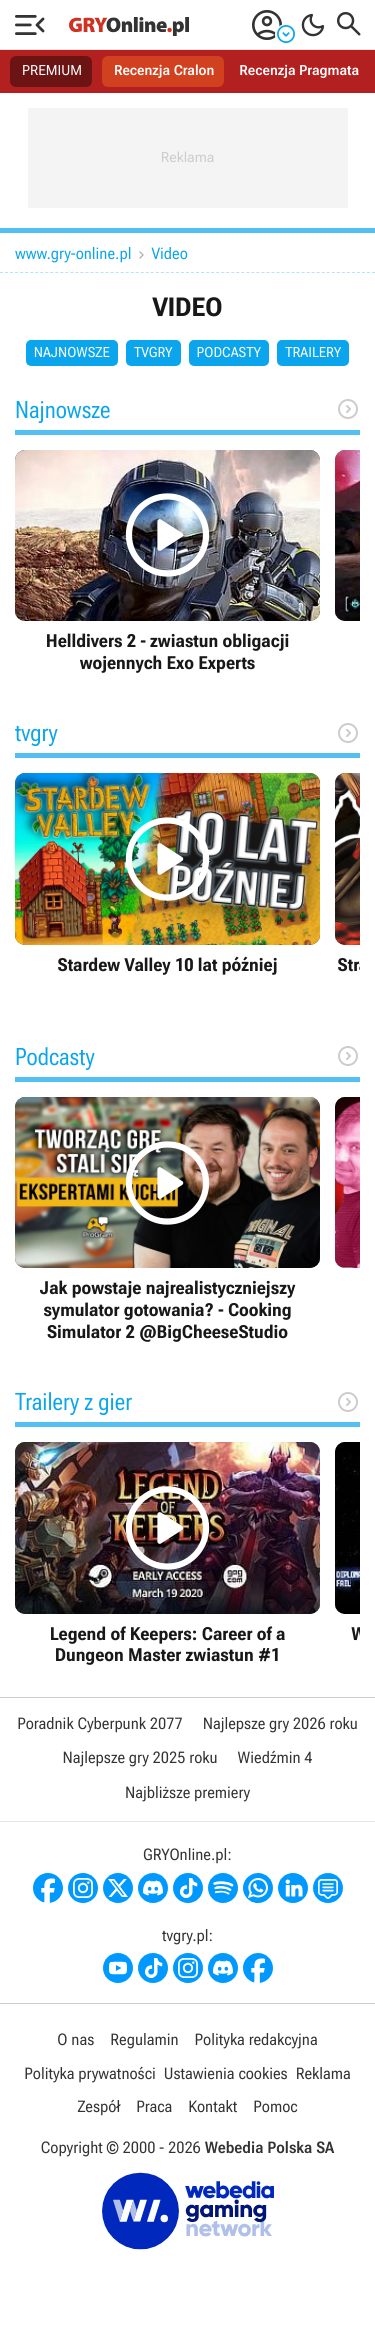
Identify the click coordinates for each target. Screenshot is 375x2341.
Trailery (313, 353)
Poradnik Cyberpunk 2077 (99, 1723)
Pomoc (275, 2106)
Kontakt (212, 2106)
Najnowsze (72, 353)
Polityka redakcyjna (256, 2039)
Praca (154, 2106)
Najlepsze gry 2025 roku (139, 1757)
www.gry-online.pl (73, 253)
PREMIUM (52, 71)
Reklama (323, 2073)
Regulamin (144, 2039)
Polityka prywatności (90, 2073)
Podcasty (229, 353)
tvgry (153, 353)
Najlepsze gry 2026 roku (280, 1723)
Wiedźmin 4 (275, 1757)
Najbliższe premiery (187, 1792)
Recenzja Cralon (164, 71)
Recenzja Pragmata (299, 71)
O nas (75, 2039)
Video (170, 253)
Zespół (98, 2106)
